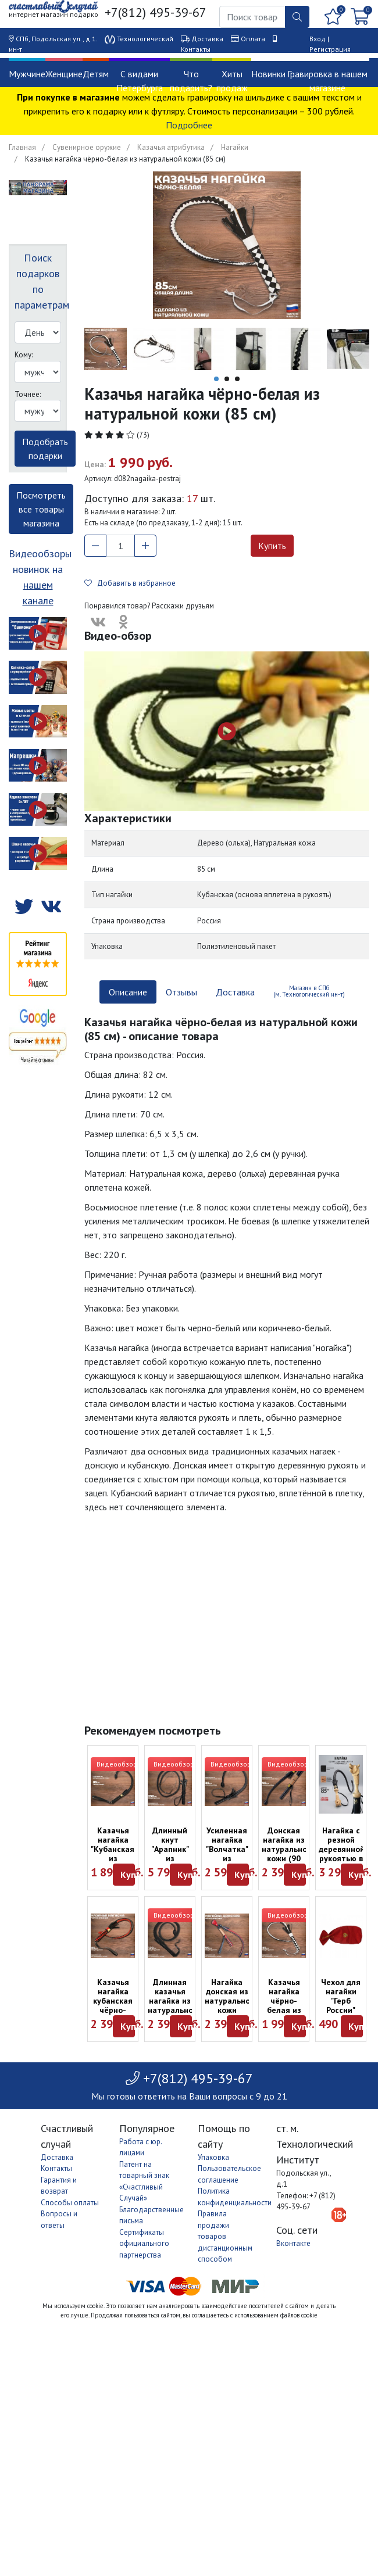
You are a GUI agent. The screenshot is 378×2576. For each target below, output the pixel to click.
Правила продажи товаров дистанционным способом (225, 2236)
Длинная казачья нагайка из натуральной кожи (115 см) (173, 2005)
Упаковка (213, 2157)
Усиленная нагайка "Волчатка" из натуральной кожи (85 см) (230, 1858)
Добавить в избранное (130, 583)
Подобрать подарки (45, 448)
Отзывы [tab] (181, 992)
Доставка (207, 38)
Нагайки (234, 147)
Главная (22, 147)
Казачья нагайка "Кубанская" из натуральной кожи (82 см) (116, 1858)
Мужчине (27, 74)
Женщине (64, 74)
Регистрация (330, 49)
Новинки (268, 74)
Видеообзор (117, 1764)
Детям (96, 74)
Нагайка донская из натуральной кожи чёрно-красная (230, 2005)
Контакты (196, 49)
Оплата (253, 38)
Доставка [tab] (235, 992)
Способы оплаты (70, 2203)
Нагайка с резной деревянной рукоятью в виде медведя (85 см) (342, 1858)
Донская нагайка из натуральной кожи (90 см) (287, 1849)
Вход (317, 38)
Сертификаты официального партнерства (144, 2243)
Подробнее (189, 125)
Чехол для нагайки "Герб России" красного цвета (341, 2005)
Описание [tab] (128, 992)
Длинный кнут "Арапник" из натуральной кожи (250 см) (173, 1858)
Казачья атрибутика (171, 147)
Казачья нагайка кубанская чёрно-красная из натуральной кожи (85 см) (116, 2014)
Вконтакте (293, 2243)
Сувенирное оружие (86, 147)
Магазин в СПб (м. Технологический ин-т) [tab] (309, 991)
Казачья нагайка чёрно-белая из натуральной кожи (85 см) (287, 2010)
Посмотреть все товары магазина (41, 509)
